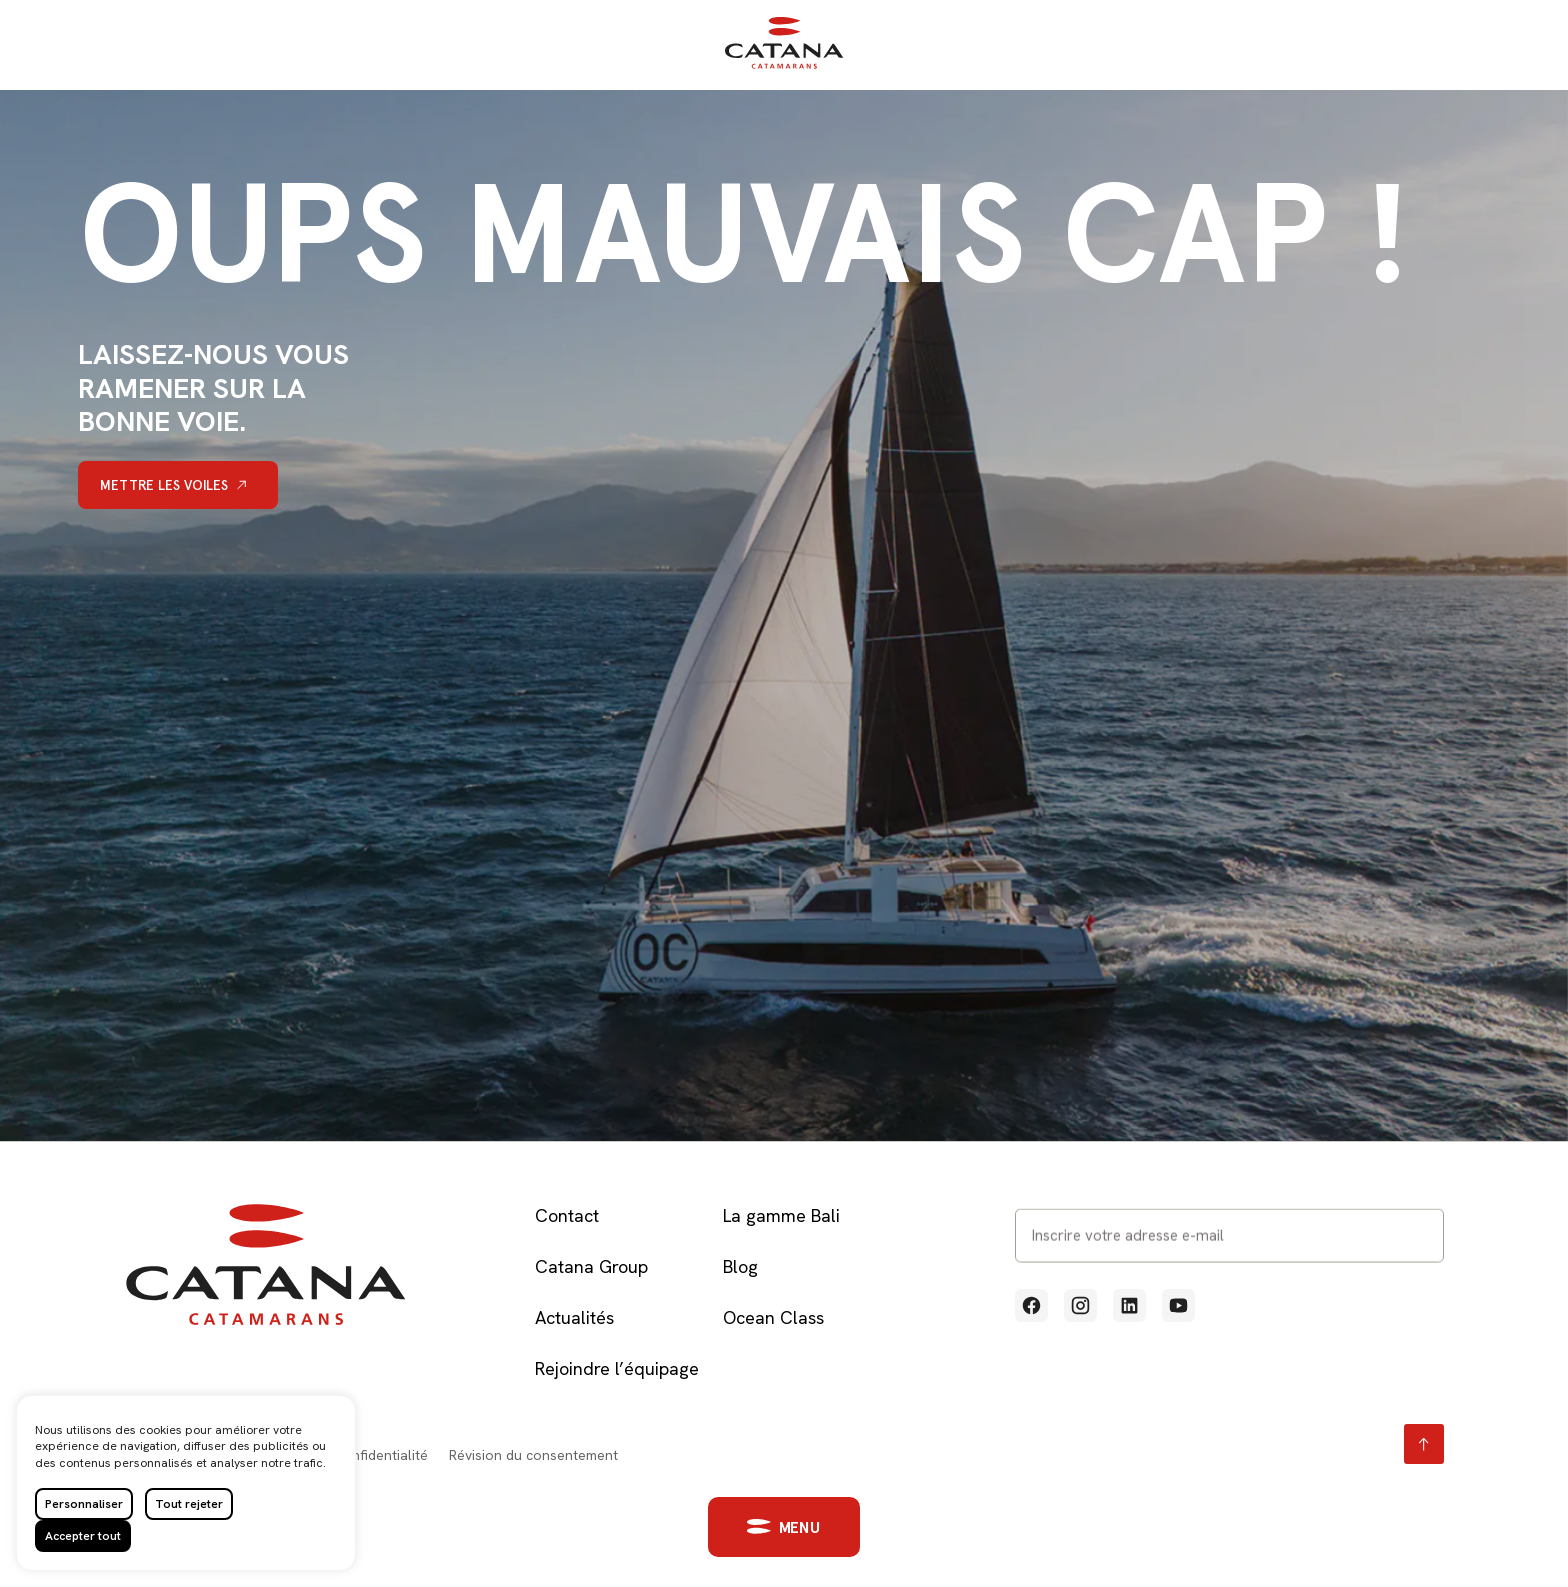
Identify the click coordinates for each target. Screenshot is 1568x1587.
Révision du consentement (533, 1455)
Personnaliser (84, 1504)
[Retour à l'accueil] (784, 64)
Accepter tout (83, 1536)
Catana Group (591, 1266)
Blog (740, 1266)
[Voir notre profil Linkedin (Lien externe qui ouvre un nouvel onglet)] (1129, 1305)
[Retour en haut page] (1424, 1444)
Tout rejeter (189, 1504)
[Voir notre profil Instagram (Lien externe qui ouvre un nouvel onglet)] (1080, 1305)
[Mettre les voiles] (178, 485)
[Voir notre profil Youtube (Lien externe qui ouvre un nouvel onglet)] (1178, 1305)
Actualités (574, 1317)
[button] (767, 1527)
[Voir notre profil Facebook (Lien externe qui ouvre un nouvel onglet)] (1031, 1305)
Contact (567, 1215)
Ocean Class (773, 1317)
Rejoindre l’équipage (617, 1368)
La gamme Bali (781, 1215)
